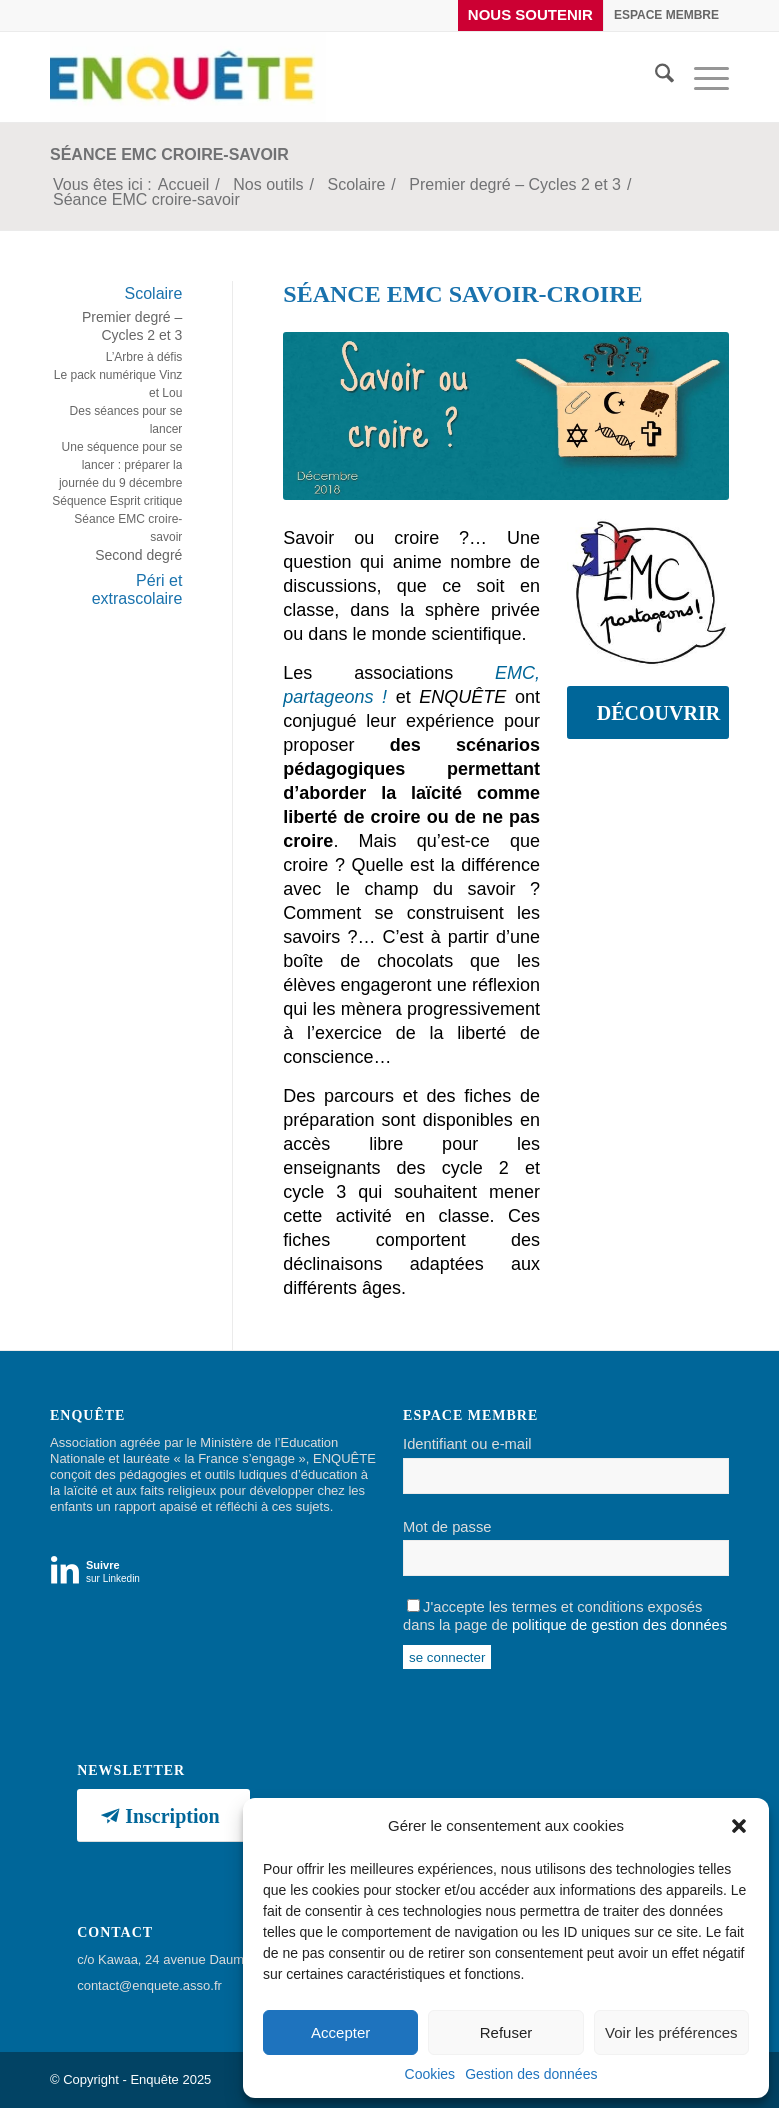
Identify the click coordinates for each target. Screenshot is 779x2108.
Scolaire (154, 293)
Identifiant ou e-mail (467, 1444)
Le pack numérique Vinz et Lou (118, 384)
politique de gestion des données (619, 1625)
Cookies (430, 2074)
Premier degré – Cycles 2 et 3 (132, 326)
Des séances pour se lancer (126, 420)
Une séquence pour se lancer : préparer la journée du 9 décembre (120, 465)
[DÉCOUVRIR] (648, 712)
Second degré (138, 555)
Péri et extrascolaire (137, 589)
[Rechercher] (654, 77)
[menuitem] (531, 15)
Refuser (506, 2032)
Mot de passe (447, 1527)
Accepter (340, 2032)
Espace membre (666, 15)
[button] (739, 1826)
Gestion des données (531, 2074)
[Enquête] (188, 77)
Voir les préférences (671, 2032)
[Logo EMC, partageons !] (648, 591)
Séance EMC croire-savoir (169, 154)
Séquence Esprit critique (117, 501)
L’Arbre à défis (144, 357)
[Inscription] (163, 1815)
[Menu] (701, 77)
